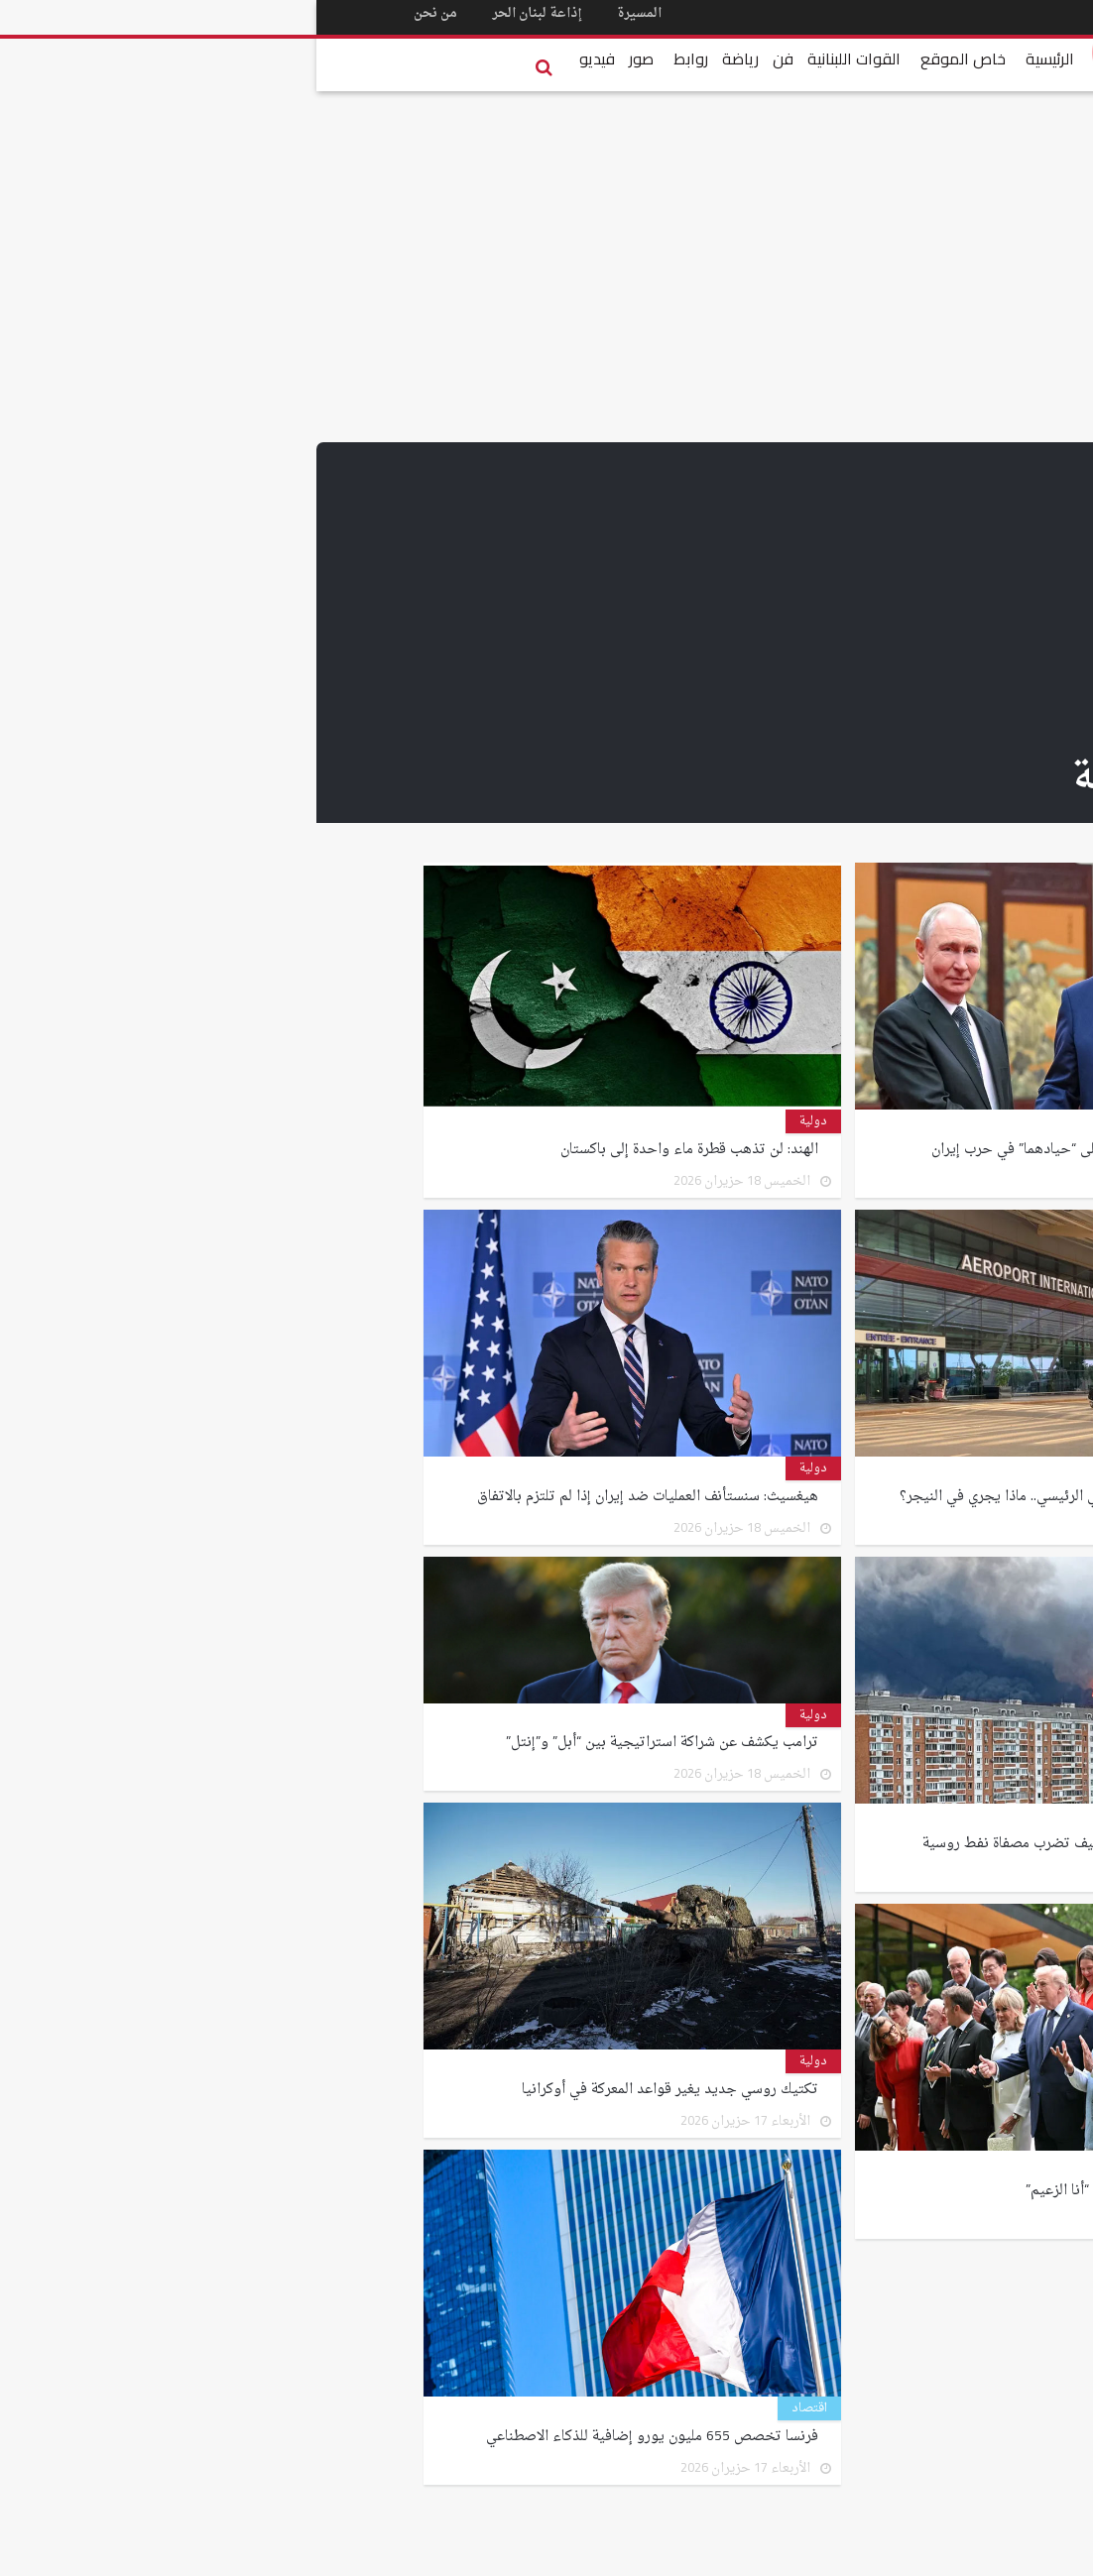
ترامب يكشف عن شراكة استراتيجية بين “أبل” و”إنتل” (344, 1739)
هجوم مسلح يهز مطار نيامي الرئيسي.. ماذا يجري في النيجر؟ (756, 1493)
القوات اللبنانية (537, 58)
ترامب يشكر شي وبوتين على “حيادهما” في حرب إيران (772, 1146)
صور (324, 58)
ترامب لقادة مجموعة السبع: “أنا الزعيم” (819, 2187)
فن (466, 58)
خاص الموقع (646, 58)
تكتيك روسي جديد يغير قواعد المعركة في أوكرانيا (351, 2086)
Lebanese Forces (889, 51)
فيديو (281, 58)
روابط (374, 58)
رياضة (424, 58)
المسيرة (327, 13)
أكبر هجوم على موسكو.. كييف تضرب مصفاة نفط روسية (767, 1840)
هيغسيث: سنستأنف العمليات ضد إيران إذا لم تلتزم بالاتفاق (329, 1493)
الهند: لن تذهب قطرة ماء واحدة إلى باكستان (369, 1146)
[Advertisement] (546, 591)
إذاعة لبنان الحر (224, 13)
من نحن (120, 13)
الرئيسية (733, 58)
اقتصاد (493, 2408)
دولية (928, 1121)
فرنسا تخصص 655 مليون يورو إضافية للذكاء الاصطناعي (334, 2433)
